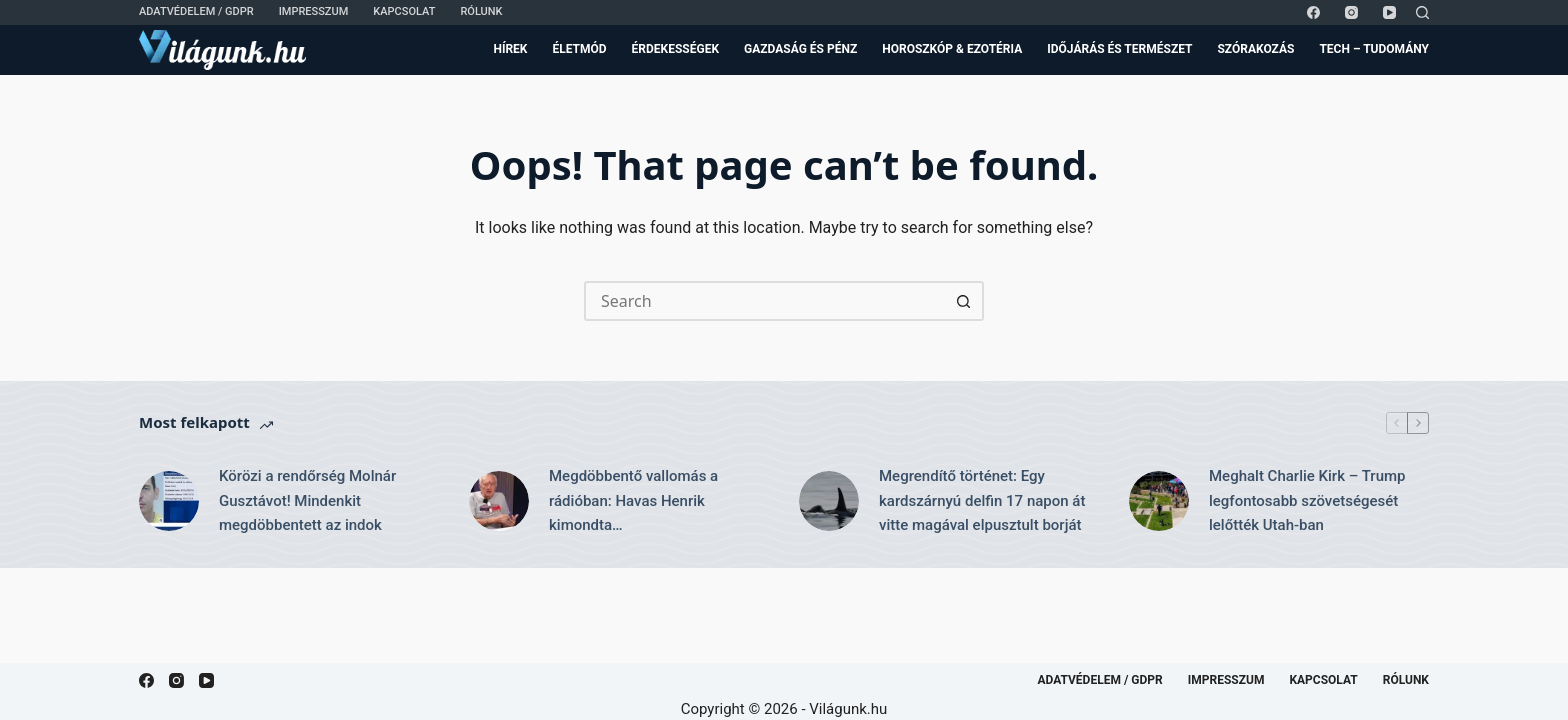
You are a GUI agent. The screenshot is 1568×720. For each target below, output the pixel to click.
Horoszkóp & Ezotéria (952, 49)
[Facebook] (1313, 12)
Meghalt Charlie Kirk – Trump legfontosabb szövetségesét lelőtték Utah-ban (1307, 501)
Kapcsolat (404, 11)
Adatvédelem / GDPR (196, 11)
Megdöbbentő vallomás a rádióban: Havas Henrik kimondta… (633, 501)
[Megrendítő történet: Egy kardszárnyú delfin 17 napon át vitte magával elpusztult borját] (829, 501)
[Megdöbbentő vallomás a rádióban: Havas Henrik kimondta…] (499, 501)
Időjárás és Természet (1119, 49)
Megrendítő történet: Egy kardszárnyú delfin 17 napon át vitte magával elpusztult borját (982, 501)
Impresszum (314, 11)
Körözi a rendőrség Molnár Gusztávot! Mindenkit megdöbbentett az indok (307, 501)
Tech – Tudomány (1374, 49)
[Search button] (964, 301)
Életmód (579, 49)
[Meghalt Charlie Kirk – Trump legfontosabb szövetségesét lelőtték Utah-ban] (1159, 501)
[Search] (1422, 12)
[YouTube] (1389, 12)
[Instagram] (1351, 12)
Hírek (510, 49)
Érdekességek (675, 49)
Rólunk (481, 11)
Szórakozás (1255, 49)
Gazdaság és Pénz (800, 49)
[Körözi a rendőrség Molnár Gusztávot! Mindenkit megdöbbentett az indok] (169, 501)
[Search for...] (764, 301)
